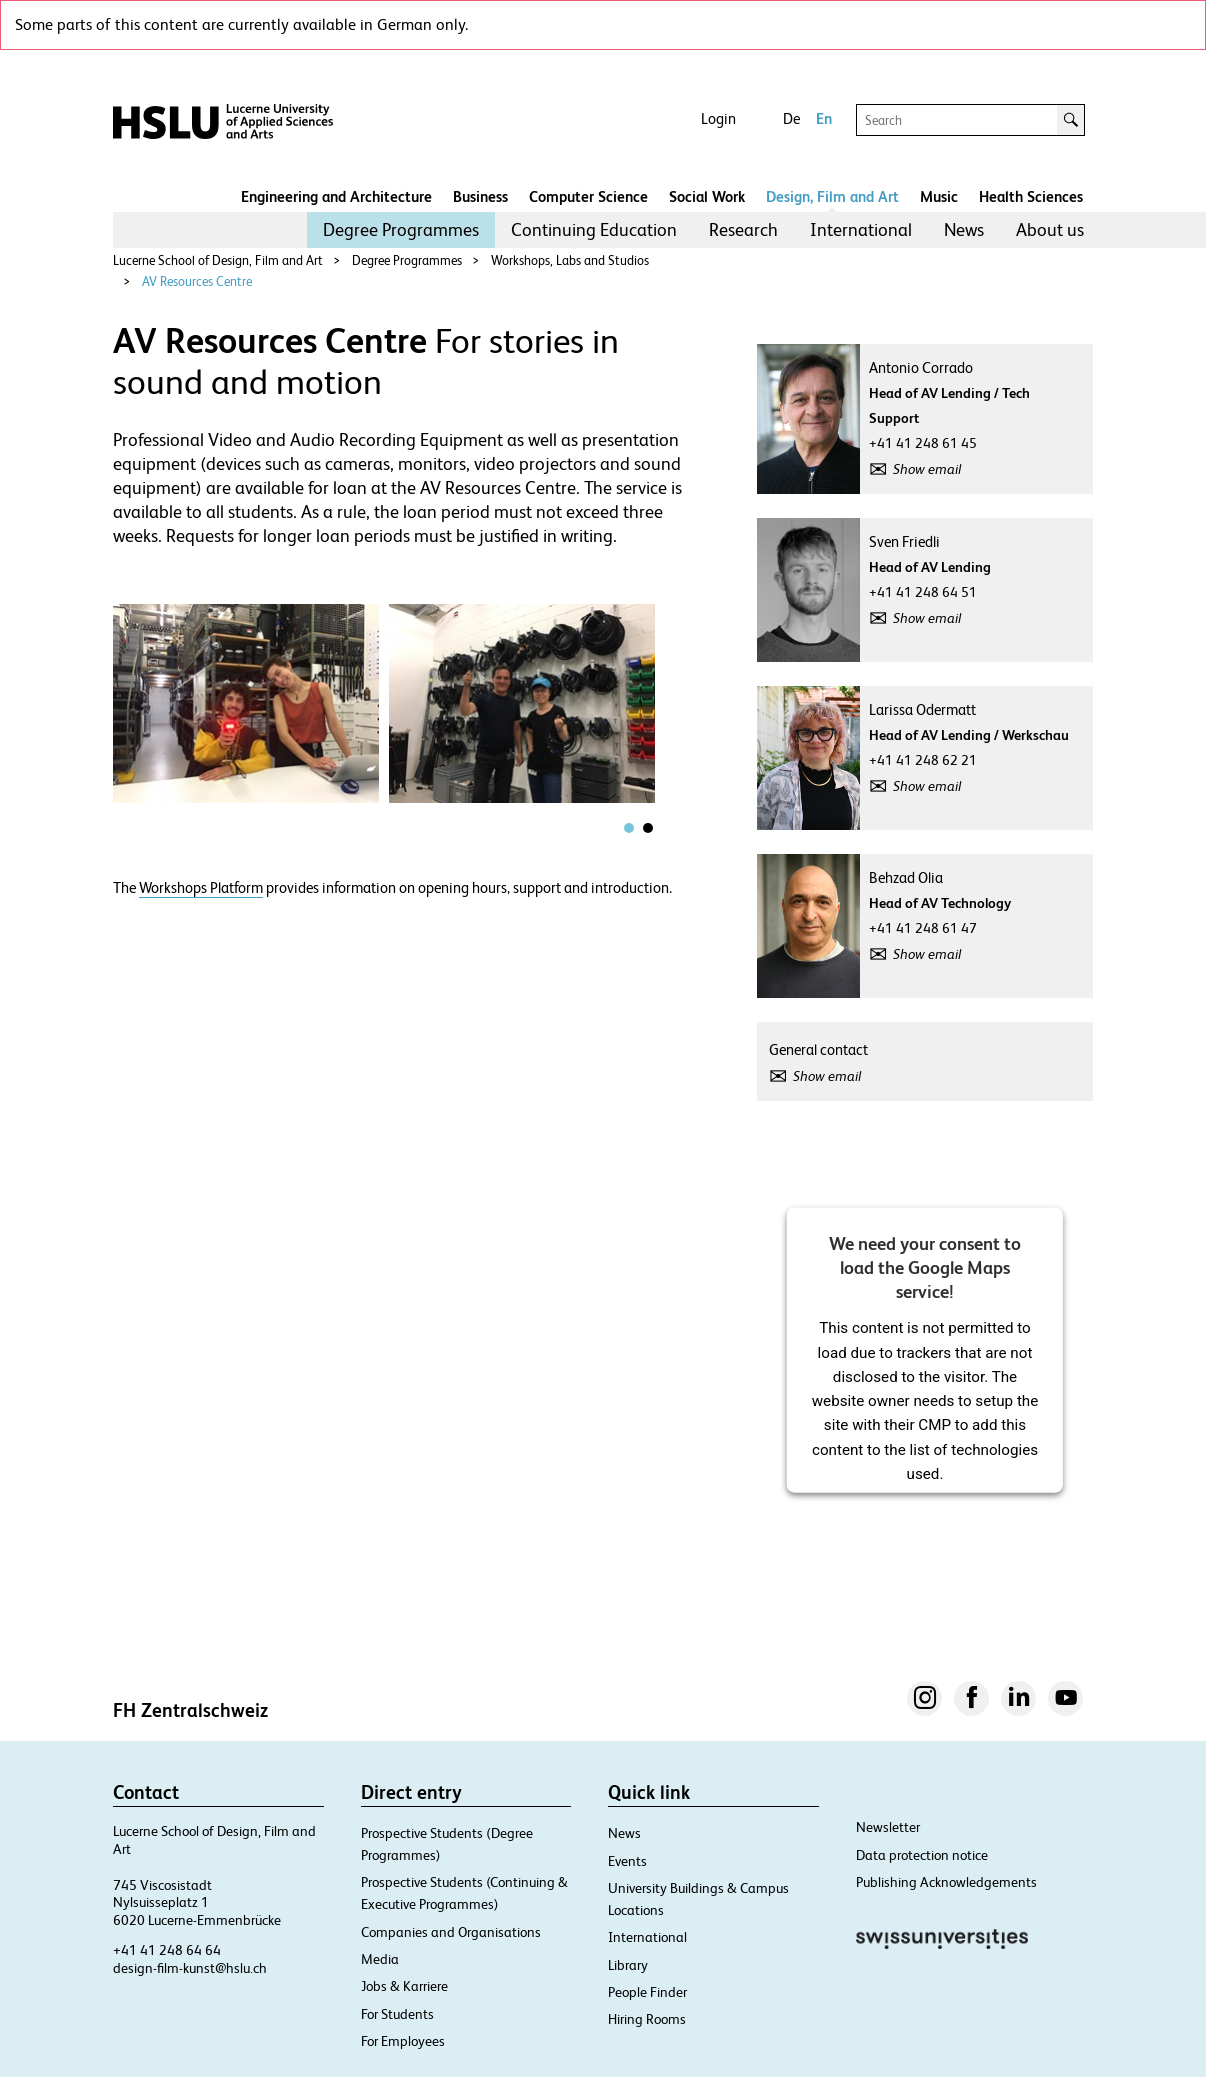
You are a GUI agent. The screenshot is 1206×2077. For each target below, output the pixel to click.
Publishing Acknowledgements (946, 1882)
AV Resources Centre (197, 281)
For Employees (403, 2041)
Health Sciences (1031, 196)
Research (743, 229)
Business (480, 196)
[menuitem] (401, 230)
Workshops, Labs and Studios (570, 260)
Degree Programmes (401, 229)
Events (627, 1861)
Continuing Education (594, 229)
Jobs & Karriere (404, 1986)
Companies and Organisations (451, 1932)
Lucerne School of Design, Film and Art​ (218, 260)
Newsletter (888, 1827)
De (791, 118)
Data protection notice (922, 1855)
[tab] (629, 828)
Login (718, 118)
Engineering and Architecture (336, 196)
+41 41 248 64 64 (167, 1950)
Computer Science (588, 196)
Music (939, 196)
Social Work (707, 196)
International (861, 229)
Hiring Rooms (647, 2019)
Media (380, 1959)
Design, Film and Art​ (832, 196)
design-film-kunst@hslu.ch (190, 1968)
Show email (927, 469)
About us (1050, 229)
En (824, 118)
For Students (397, 2014)
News (964, 229)
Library (628, 1965)
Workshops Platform (201, 888)
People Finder (647, 1992)
